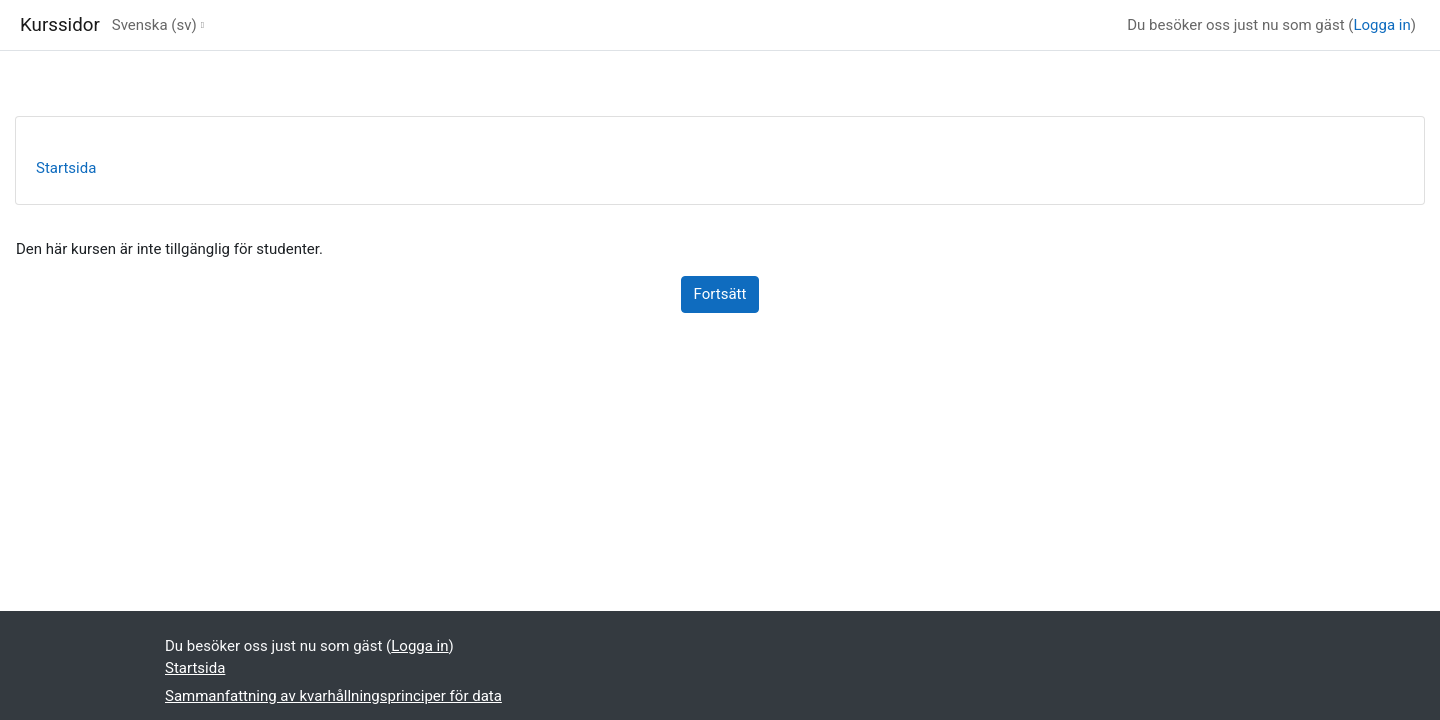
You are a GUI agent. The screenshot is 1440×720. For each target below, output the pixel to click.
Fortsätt (720, 294)
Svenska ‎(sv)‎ (154, 25)
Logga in (1381, 25)
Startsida (66, 168)
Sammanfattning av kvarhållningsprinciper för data (333, 696)
